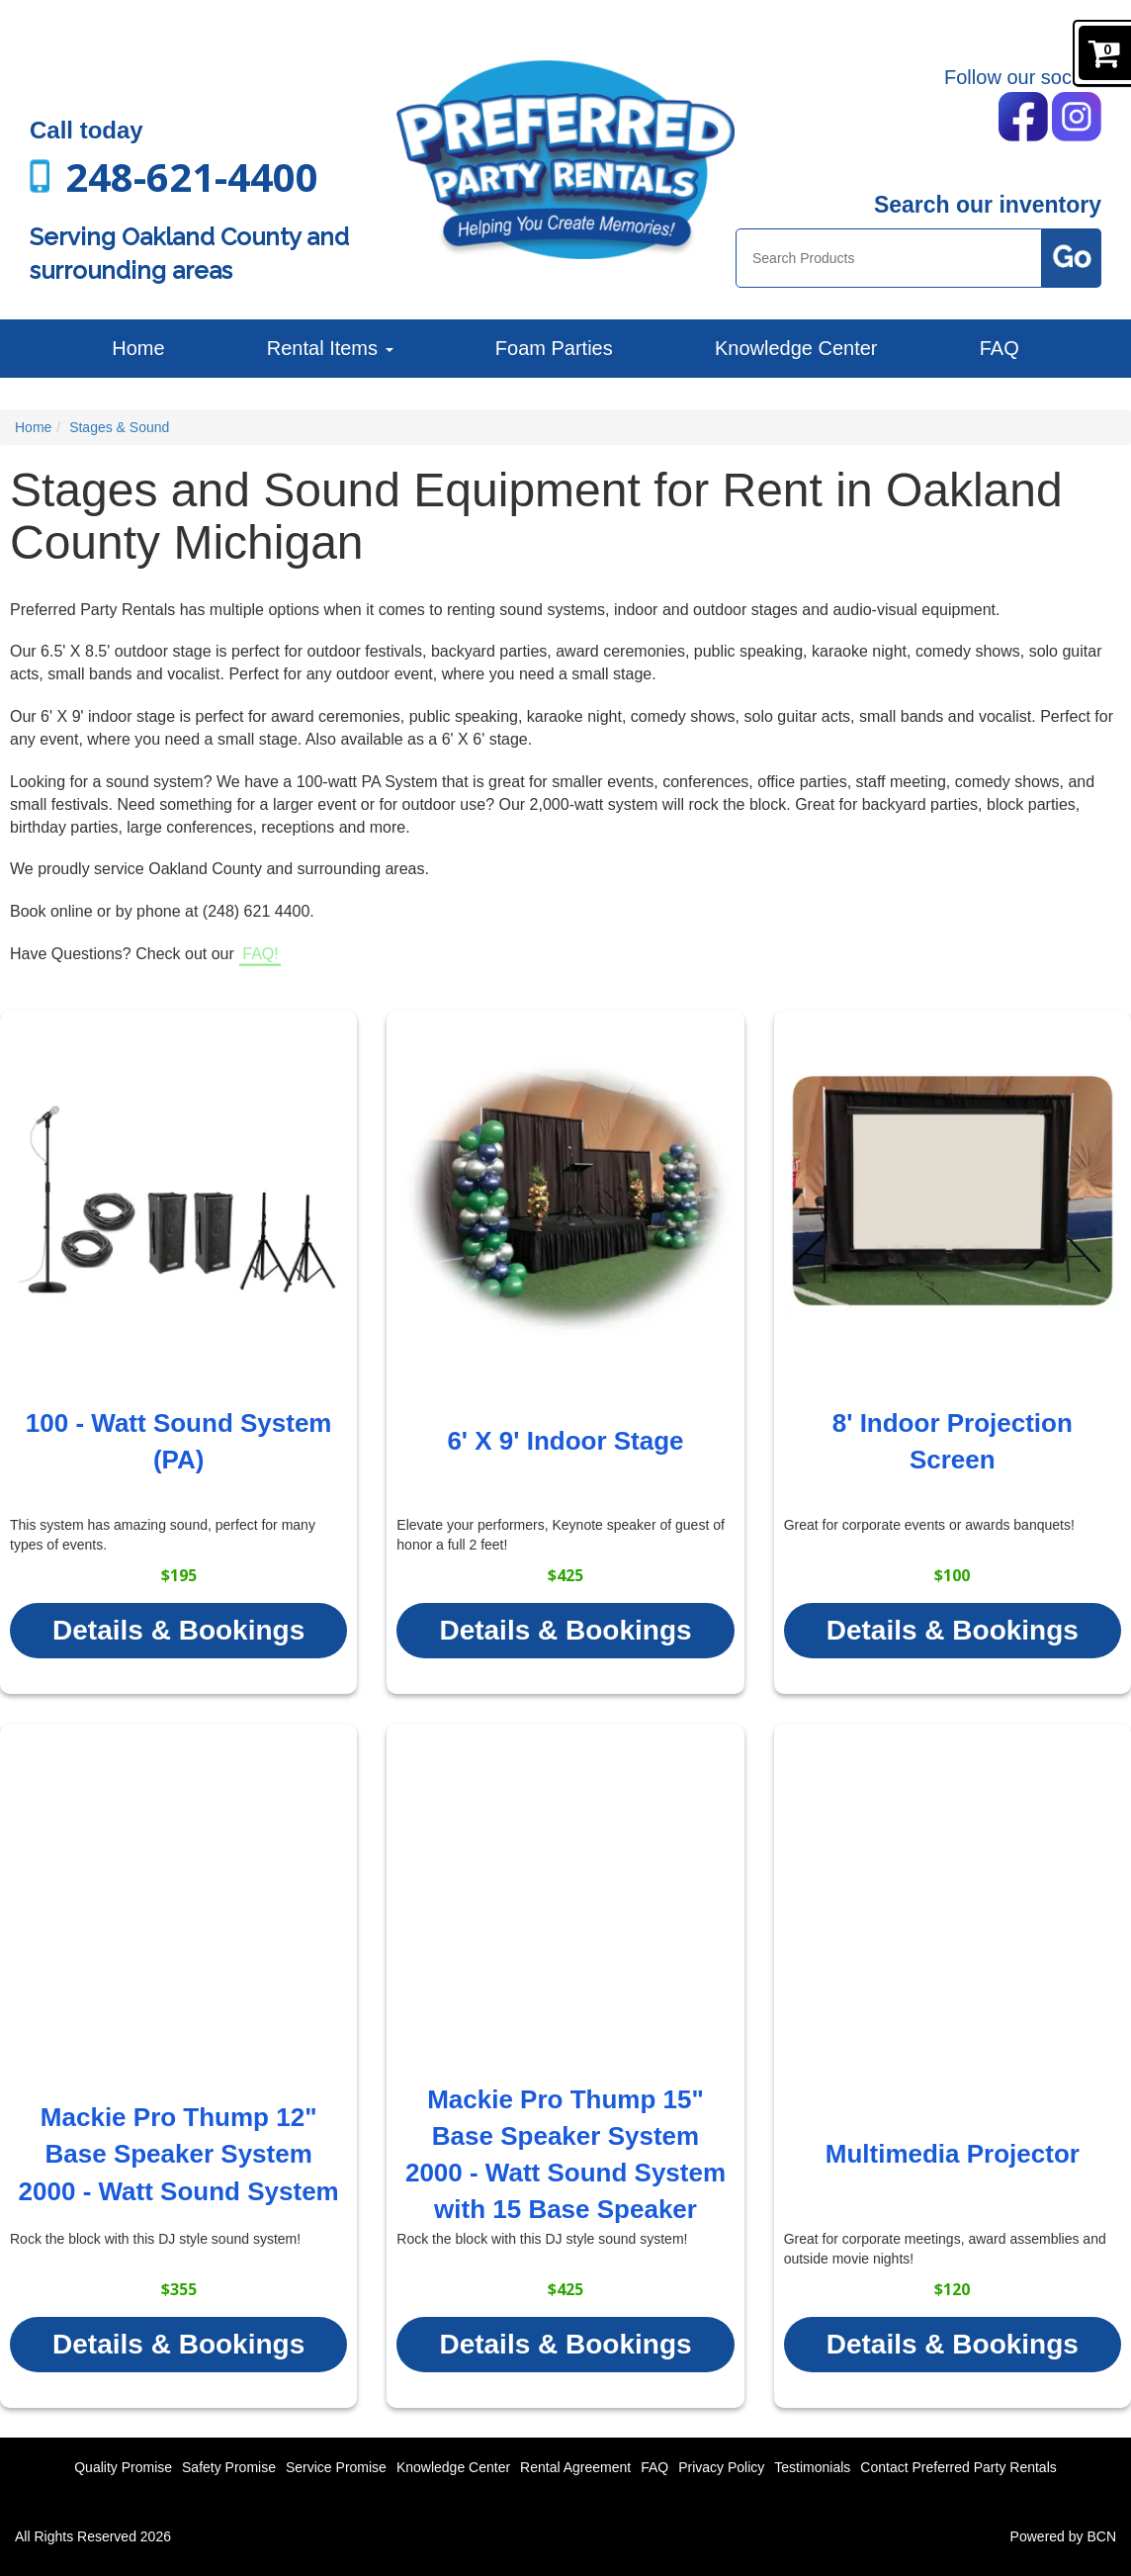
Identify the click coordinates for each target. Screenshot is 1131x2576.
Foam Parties (554, 348)
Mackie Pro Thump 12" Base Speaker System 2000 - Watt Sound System (179, 2153)
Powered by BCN (1063, 2536)
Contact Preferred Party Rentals (958, 2467)
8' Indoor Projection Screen (952, 1441)
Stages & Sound (119, 427)
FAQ (999, 348)
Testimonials (812, 2467)
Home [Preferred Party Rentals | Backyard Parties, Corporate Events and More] (138, 348)
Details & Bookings (178, 1630)
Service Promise (336, 2467)
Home (33, 427)
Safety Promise (229, 2467)
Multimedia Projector (953, 2154)
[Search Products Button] (1071, 258)
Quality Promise (123, 2467)
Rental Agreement (575, 2467)
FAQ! (260, 953)
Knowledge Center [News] (796, 348)
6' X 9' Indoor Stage (565, 1441)
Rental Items (330, 348)
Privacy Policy (721, 2467)
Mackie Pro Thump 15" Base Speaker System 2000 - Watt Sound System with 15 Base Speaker (565, 2154)
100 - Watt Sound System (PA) (179, 1441)
